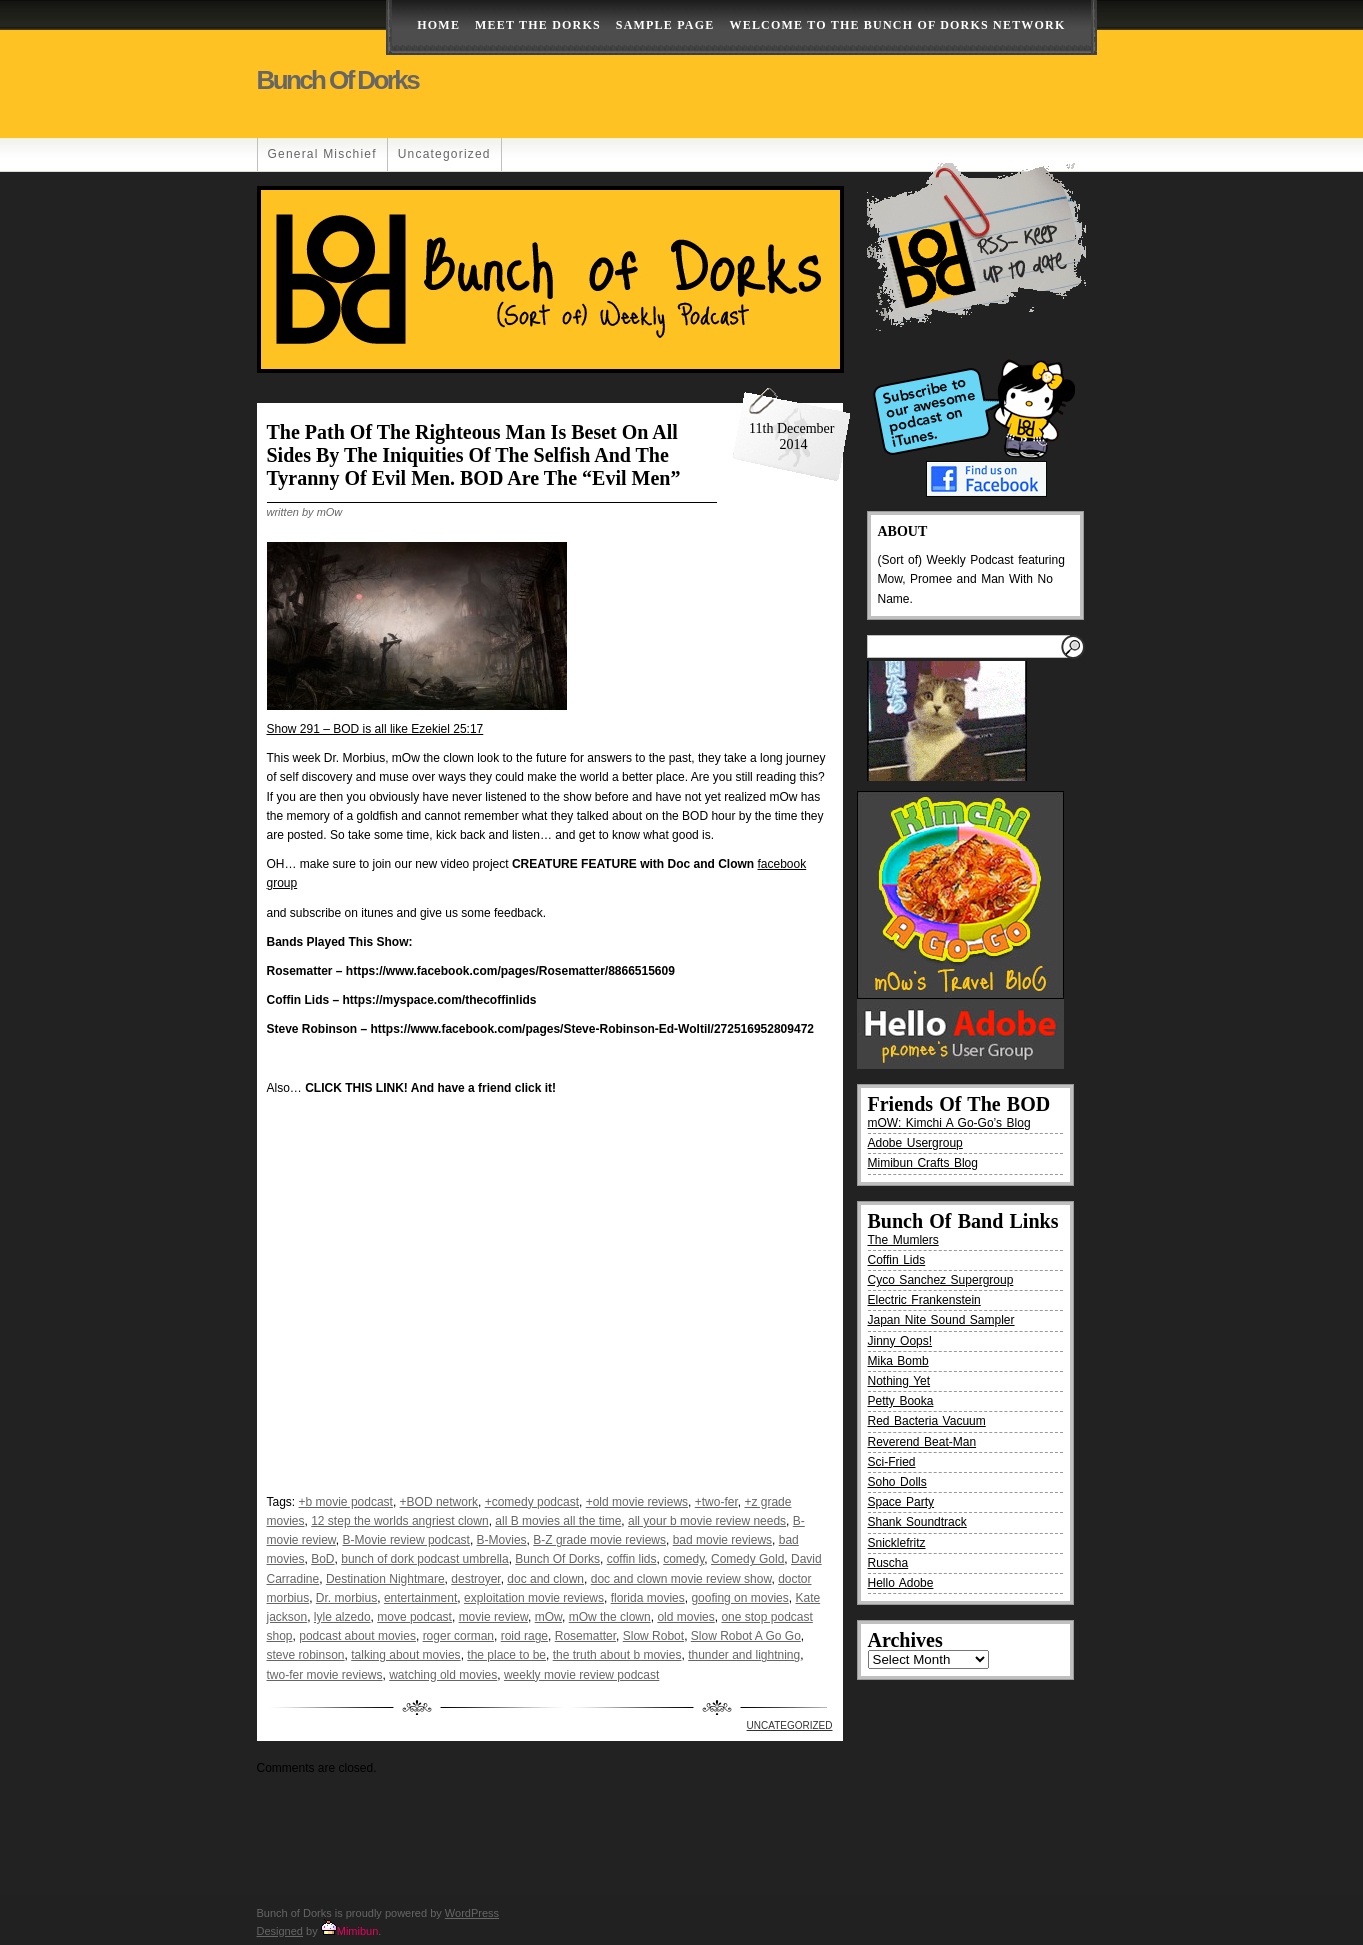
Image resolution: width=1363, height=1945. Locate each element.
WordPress (472, 1913)
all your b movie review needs (707, 1521)
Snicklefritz (897, 1543)
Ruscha (888, 1563)
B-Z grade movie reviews (599, 1540)
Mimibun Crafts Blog (923, 1163)
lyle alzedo (342, 1617)
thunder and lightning (744, 1655)
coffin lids (632, 1559)
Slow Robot (653, 1636)
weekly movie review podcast (581, 1675)
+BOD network (439, 1502)
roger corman (458, 1636)
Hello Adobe (901, 1583)
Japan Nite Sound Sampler (941, 1320)
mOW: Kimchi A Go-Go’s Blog (949, 1123)
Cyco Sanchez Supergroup (941, 1280)
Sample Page (665, 25)
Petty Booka (901, 1401)
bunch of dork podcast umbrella (424, 1559)
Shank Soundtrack (917, 1522)
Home (438, 25)
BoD (322, 1559)
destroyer (475, 1579)
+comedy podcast (532, 1502)
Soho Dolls (897, 1482)
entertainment (420, 1598)
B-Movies (502, 1540)
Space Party (901, 1502)
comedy (683, 1559)
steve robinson (306, 1655)
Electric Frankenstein (924, 1300)
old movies (685, 1617)
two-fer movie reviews (325, 1675)
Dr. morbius (346, 1598)
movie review (493, 1617)
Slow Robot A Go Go (746, 1636)
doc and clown (545, 1579)
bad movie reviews (722, 1540)
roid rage (524, 1636)
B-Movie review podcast (406, 1540)
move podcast (414, 1617)
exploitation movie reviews (534, 1598)
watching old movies (443, 1675)
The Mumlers (903, 1240)
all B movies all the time (558, 1521)
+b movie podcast (346, 1502)
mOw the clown (610, 1617)
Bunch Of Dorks (557, 1559)
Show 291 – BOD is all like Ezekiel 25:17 (375, 729)
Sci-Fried (892, 1462)
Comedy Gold (747, 1559)
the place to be (506, 1655)
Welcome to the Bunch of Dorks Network (897, 25)
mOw (548, 1617)
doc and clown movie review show (681, 1579)
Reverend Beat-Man (922, 1442)
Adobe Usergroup (915, 1143)
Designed (280, 1931)
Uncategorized (444, 154)
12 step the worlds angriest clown (399, 1521)
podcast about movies (357, 1636)
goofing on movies (739, 1598)
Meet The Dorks (538, 25)
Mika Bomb (898, 1361)
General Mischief (322, 154)
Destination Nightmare (385, 1579)
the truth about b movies (617, 1655)
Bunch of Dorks (338, 80)
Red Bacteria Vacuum (927, 1421)
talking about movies (405, 1655)
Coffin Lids (897, 1260)
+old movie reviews (637, 1502)
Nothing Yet (899, 1381)
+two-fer (716, 1502)
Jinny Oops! (900, 1341)
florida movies (648, 1598)
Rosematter (585, 1636)
